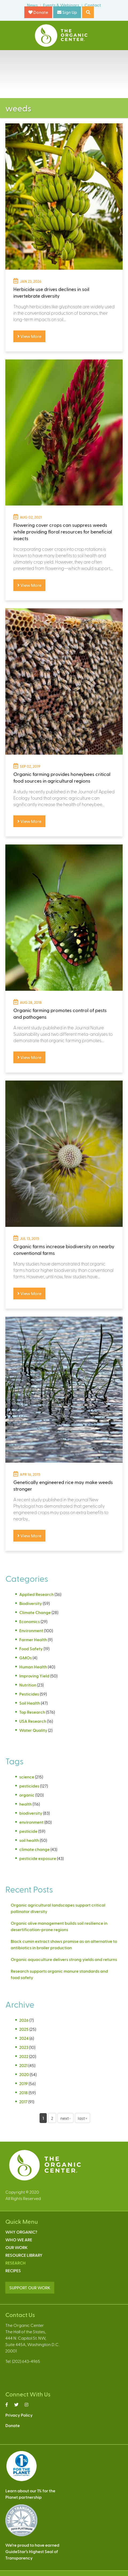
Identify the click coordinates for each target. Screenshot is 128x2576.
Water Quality (33, 1730)
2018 (23, 2092)
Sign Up (67, 12)
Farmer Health (33, 1639)
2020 (24, 2074)
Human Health (33, 1666)
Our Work (16, 2247)
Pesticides (29, 1693)
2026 (24, 2020)
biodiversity (30, 1812)
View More (29, 336)
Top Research (32, 1711)
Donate (38, 12)
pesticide (28, 1831)
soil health (29, 1840)
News (32, 4)
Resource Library (23, 2255)
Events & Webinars (61, 4)
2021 (23, 2065)
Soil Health (29, 1702)
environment (31, 1822)
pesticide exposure (37, 1858)
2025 (24, 2029)
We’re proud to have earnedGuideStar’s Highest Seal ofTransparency (32, 2551)
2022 (23, 2056)
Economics (29, 1621)
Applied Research (36, 1594)
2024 (24, 2038)
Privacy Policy (19, 2414)
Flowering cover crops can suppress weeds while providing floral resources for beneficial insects (62, 531)
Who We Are (18, 2239)
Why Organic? (21, 2231)
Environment (31, 1630)
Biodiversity (30, 1603)
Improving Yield (34, 1675)
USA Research (32, 1721)
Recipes (13, 2270)
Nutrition (27, 1684)
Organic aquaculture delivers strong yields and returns (64, 1959)
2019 (23, 2083)
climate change (34, 1849)
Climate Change (35, 1612)
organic (26, 1794)
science (26, 1776)
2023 (23, 2047)
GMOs (25, 1657)
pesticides (29, 1785)
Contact (92, 4)
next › (65, 2118)
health (25, 1803)
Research (15, 2262)
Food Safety (31, 1648)
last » (82, 2118)
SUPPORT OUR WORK (29, 2287)
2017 (23, 2101)
